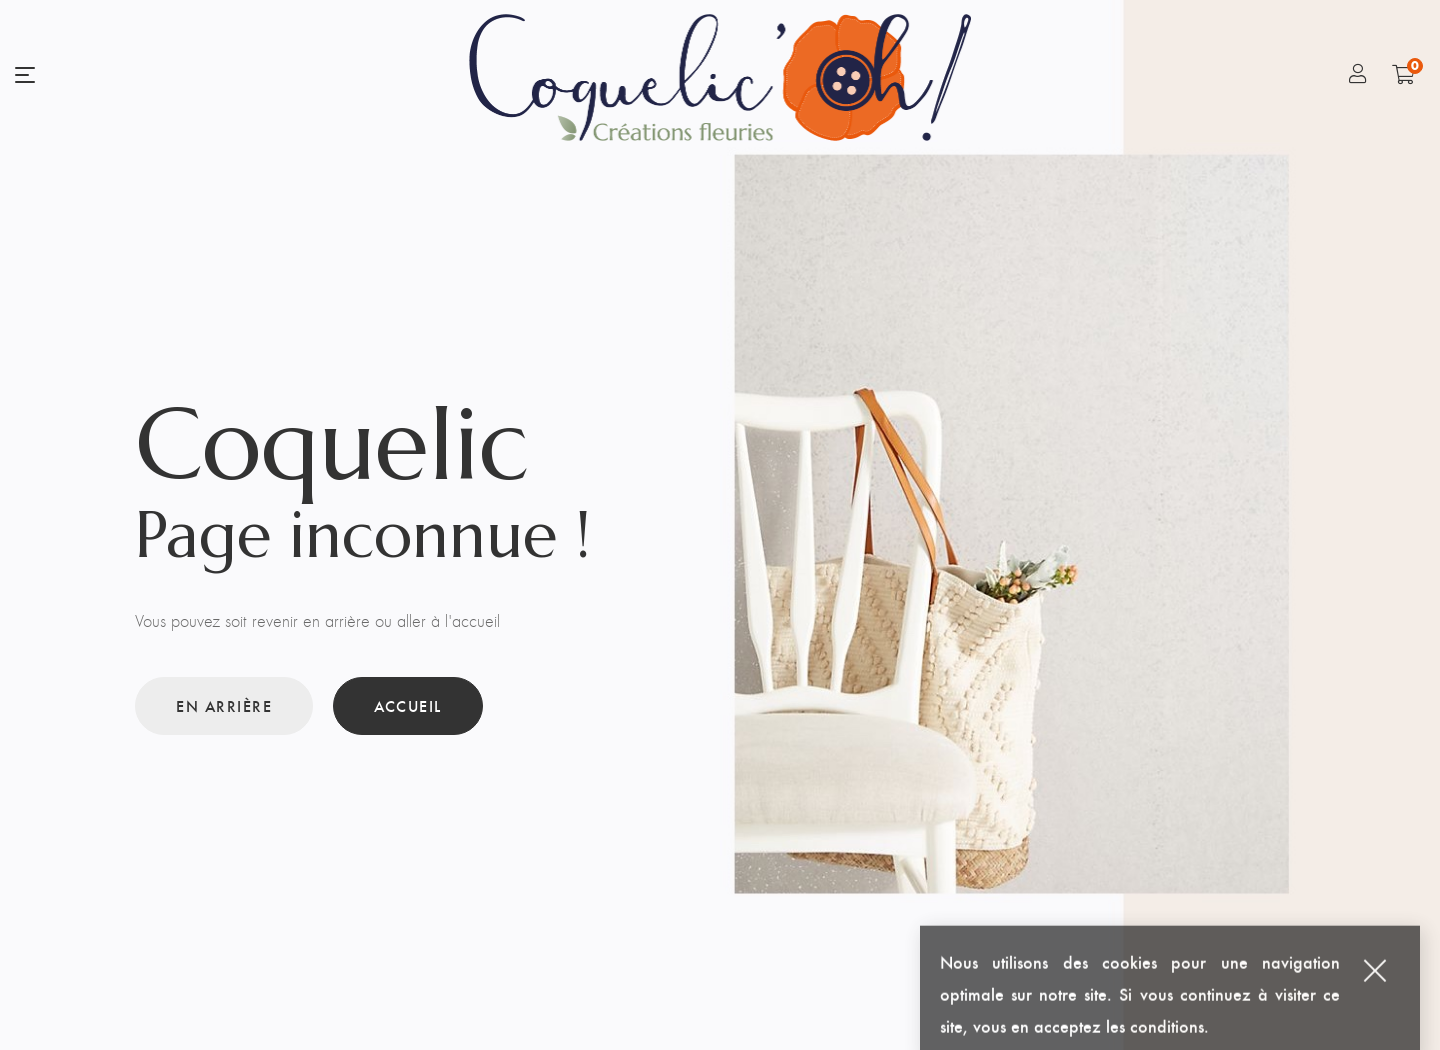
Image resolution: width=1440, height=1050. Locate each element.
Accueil (408, 705)
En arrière (224, 705)
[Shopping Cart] (1403, 74)
